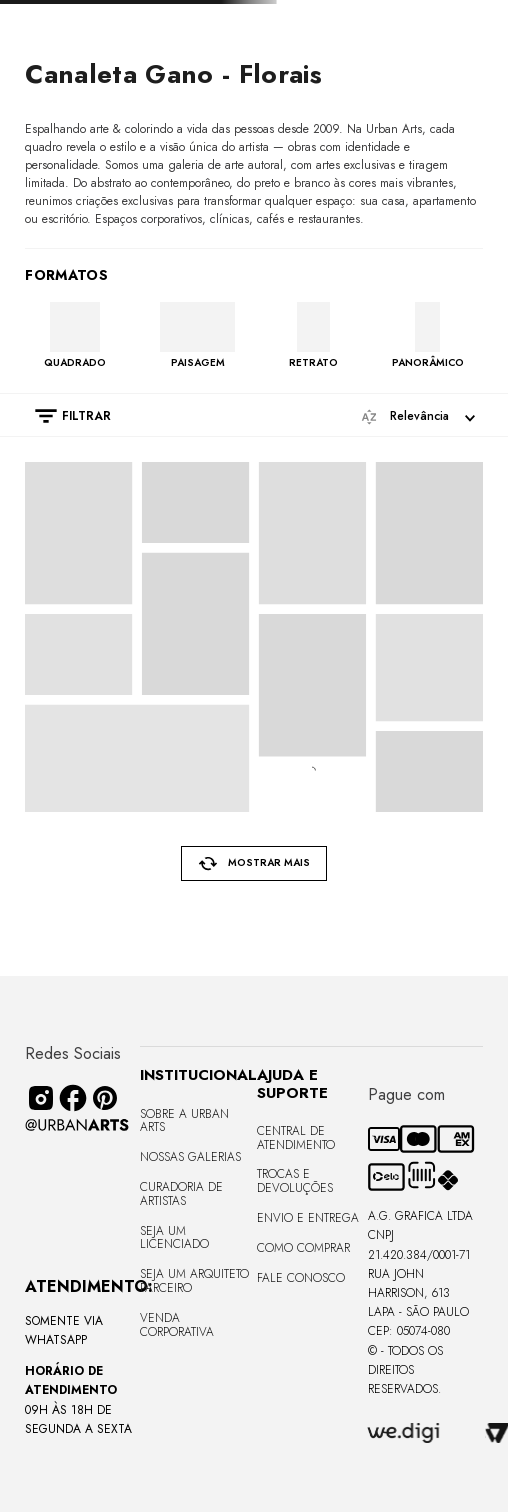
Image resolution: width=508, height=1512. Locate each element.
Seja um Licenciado (174, 1238)
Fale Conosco (301, 1278)
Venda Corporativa (177, 1325)
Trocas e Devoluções (295, 1181)
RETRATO (313, 362)
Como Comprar (303, 1248)
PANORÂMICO (428, 362)
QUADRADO (75, 362)
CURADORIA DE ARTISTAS (181, 1194)
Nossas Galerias (190, 1157)
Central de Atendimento (296, 1138)
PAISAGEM (198, 362)
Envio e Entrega (308, 1218)
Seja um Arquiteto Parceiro (194, 1281)
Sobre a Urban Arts (184, 1121)
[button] (63, 416)
